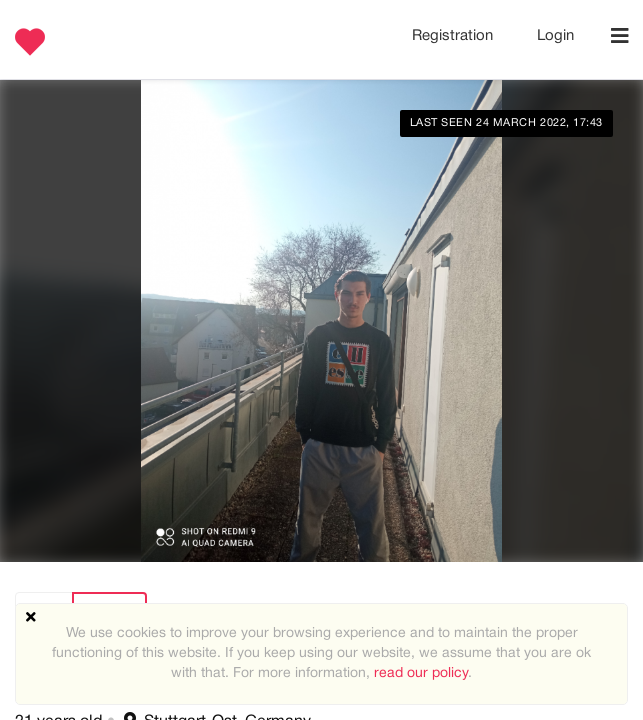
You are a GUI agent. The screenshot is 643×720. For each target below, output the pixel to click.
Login (555, 36)
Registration (454, 36)
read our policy (421, 673)
